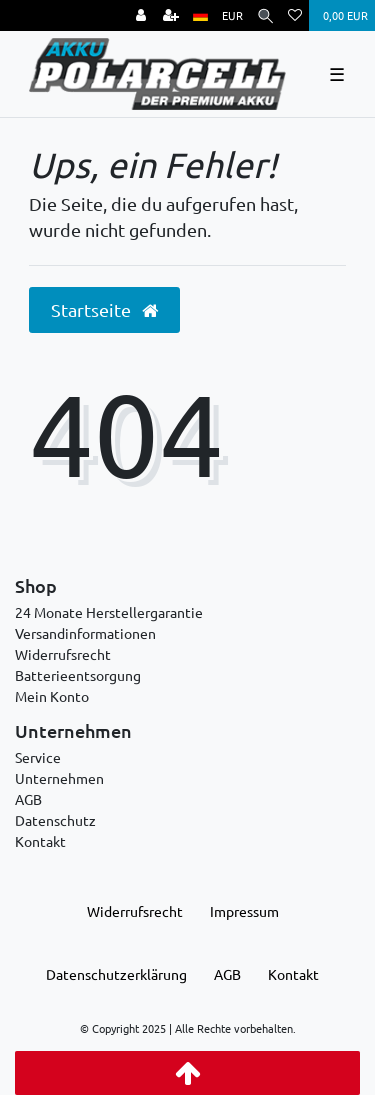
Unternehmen (59, 778)
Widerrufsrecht (63, 654)
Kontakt (40, 841)
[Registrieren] (171, 15)
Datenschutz (55, 820)
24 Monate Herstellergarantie (109, 612)
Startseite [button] (104, 310)
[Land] (200, 15)
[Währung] (232, 15)
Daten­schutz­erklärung (116, 974)
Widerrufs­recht (135, 911)
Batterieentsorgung (78, 675)
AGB (28, 799)
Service (38, 757)
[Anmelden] (141, 15)
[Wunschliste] (295, 15)
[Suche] (265, 15)
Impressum (244, 911)
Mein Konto (52, 696)
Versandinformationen (85, 633)
